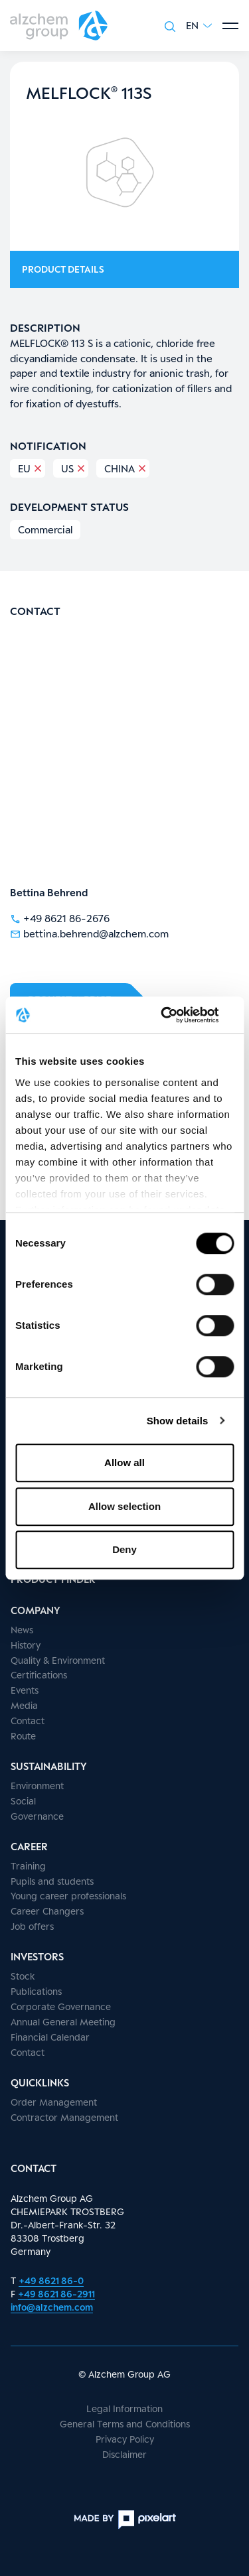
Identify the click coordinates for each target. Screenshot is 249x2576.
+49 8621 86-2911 (56, 2293)
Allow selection (124, 1506)
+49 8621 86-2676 (60, 917)
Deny (124, 1549)
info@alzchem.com (52, 2307)
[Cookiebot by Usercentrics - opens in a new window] (177, 1015)
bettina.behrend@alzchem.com (89, 932)
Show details (177, 1420)
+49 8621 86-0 (51, 2280)
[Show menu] (230, 26)
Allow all (124, 1462)
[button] (199, 25)
